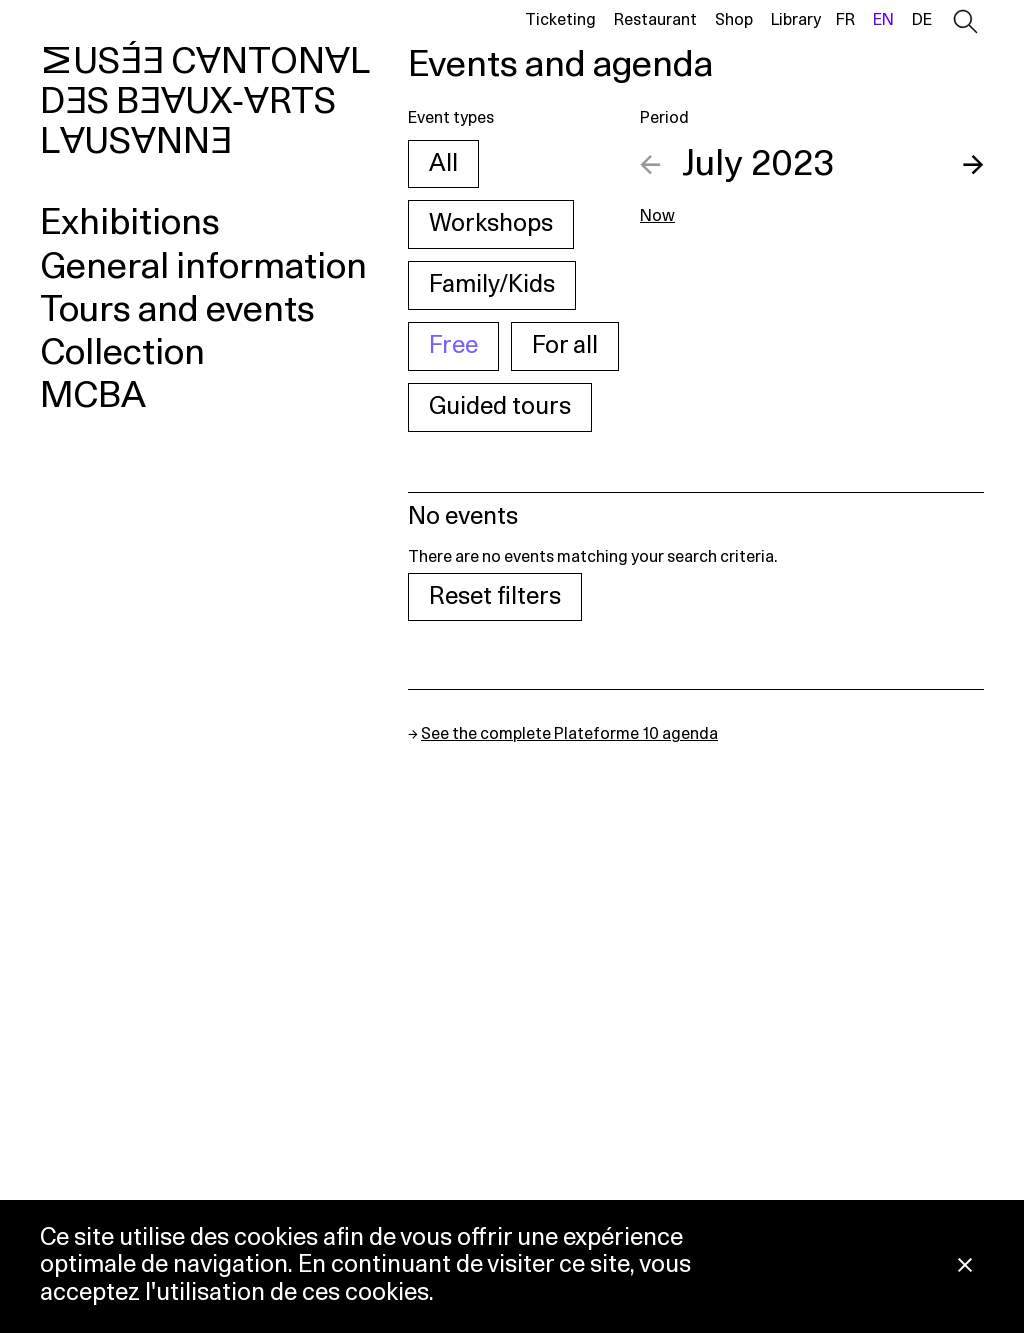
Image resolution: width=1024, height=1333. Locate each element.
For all (565, 346)
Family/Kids (492, 285)
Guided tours (500, 407)
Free (453, 346)
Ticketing (560, 20)
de (922, 20)
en (883, 20)
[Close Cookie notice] (965, 1266)
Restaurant (655, 20)
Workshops (491, 224)
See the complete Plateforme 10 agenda (569, 734)
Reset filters (495, 597)
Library (796, 20)
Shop (734, 20)
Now (657, 216)
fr (845, 20)
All (443, 164)
